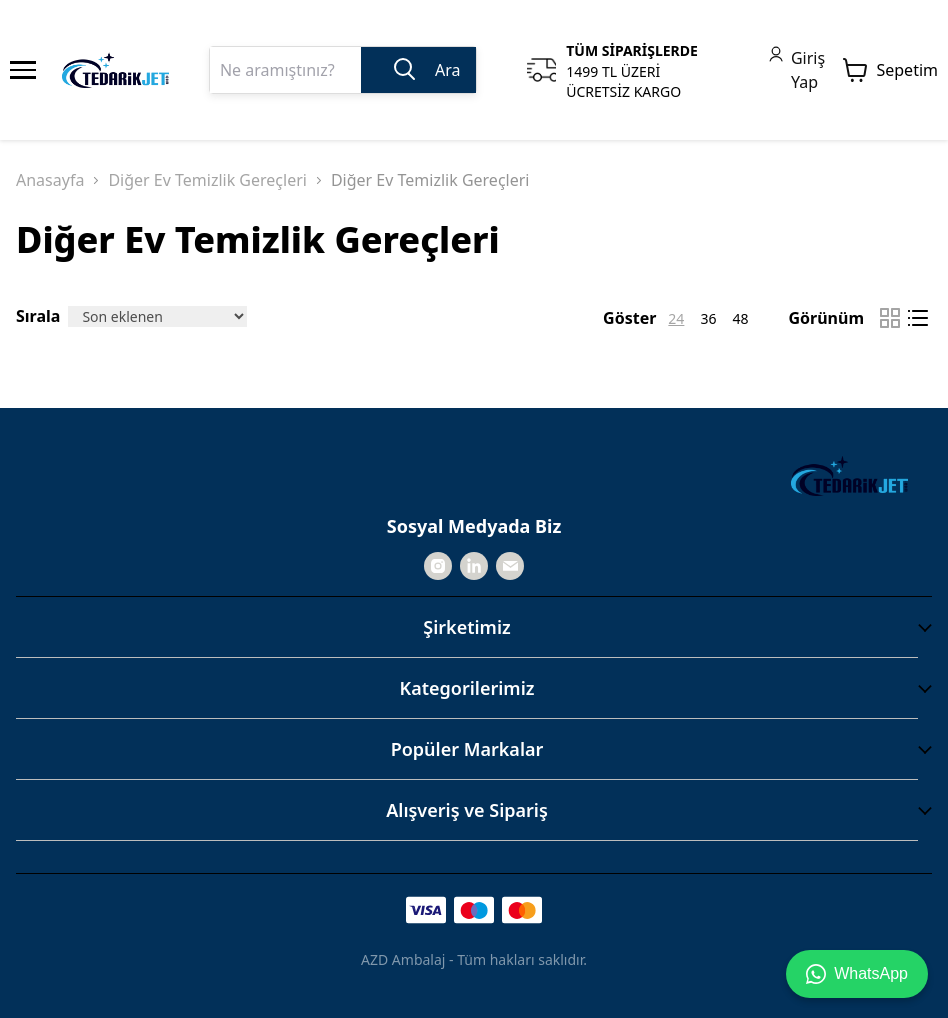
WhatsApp (857, 974)
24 (676, 318)
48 (740, 318)
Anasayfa (50, 180)
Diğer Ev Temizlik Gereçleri (207, 180)
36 (708, 318)
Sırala (38, 316)
